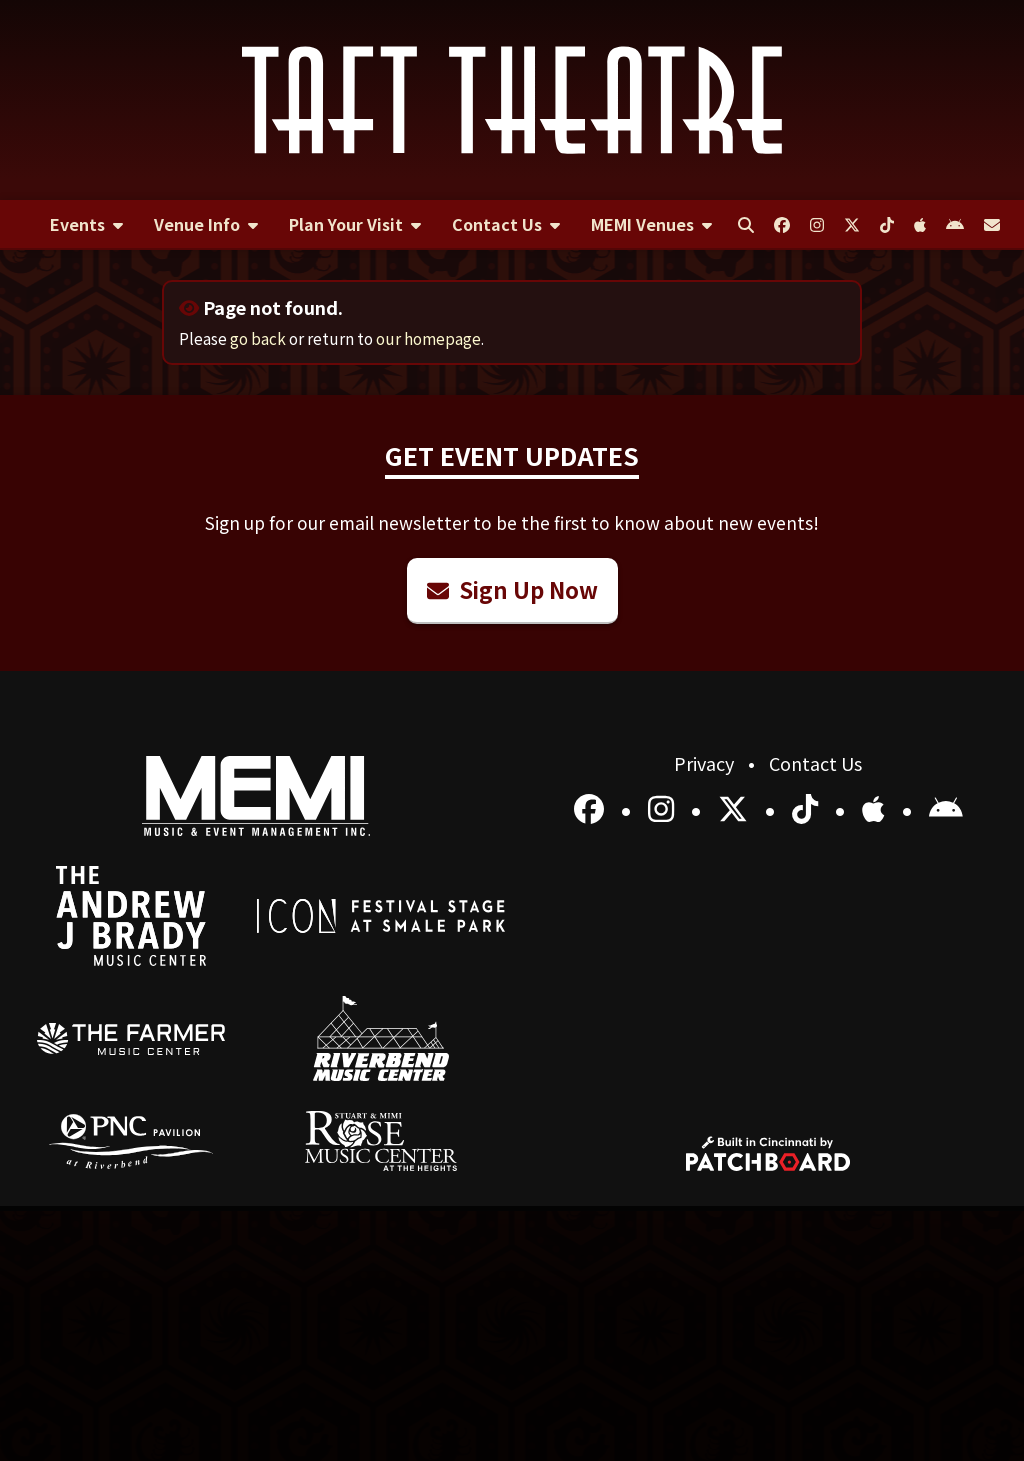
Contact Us (815, 763)
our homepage (428, 338)
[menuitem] (86, 225)
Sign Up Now (512, 589)
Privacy (706, 763)
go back (258, 338)
